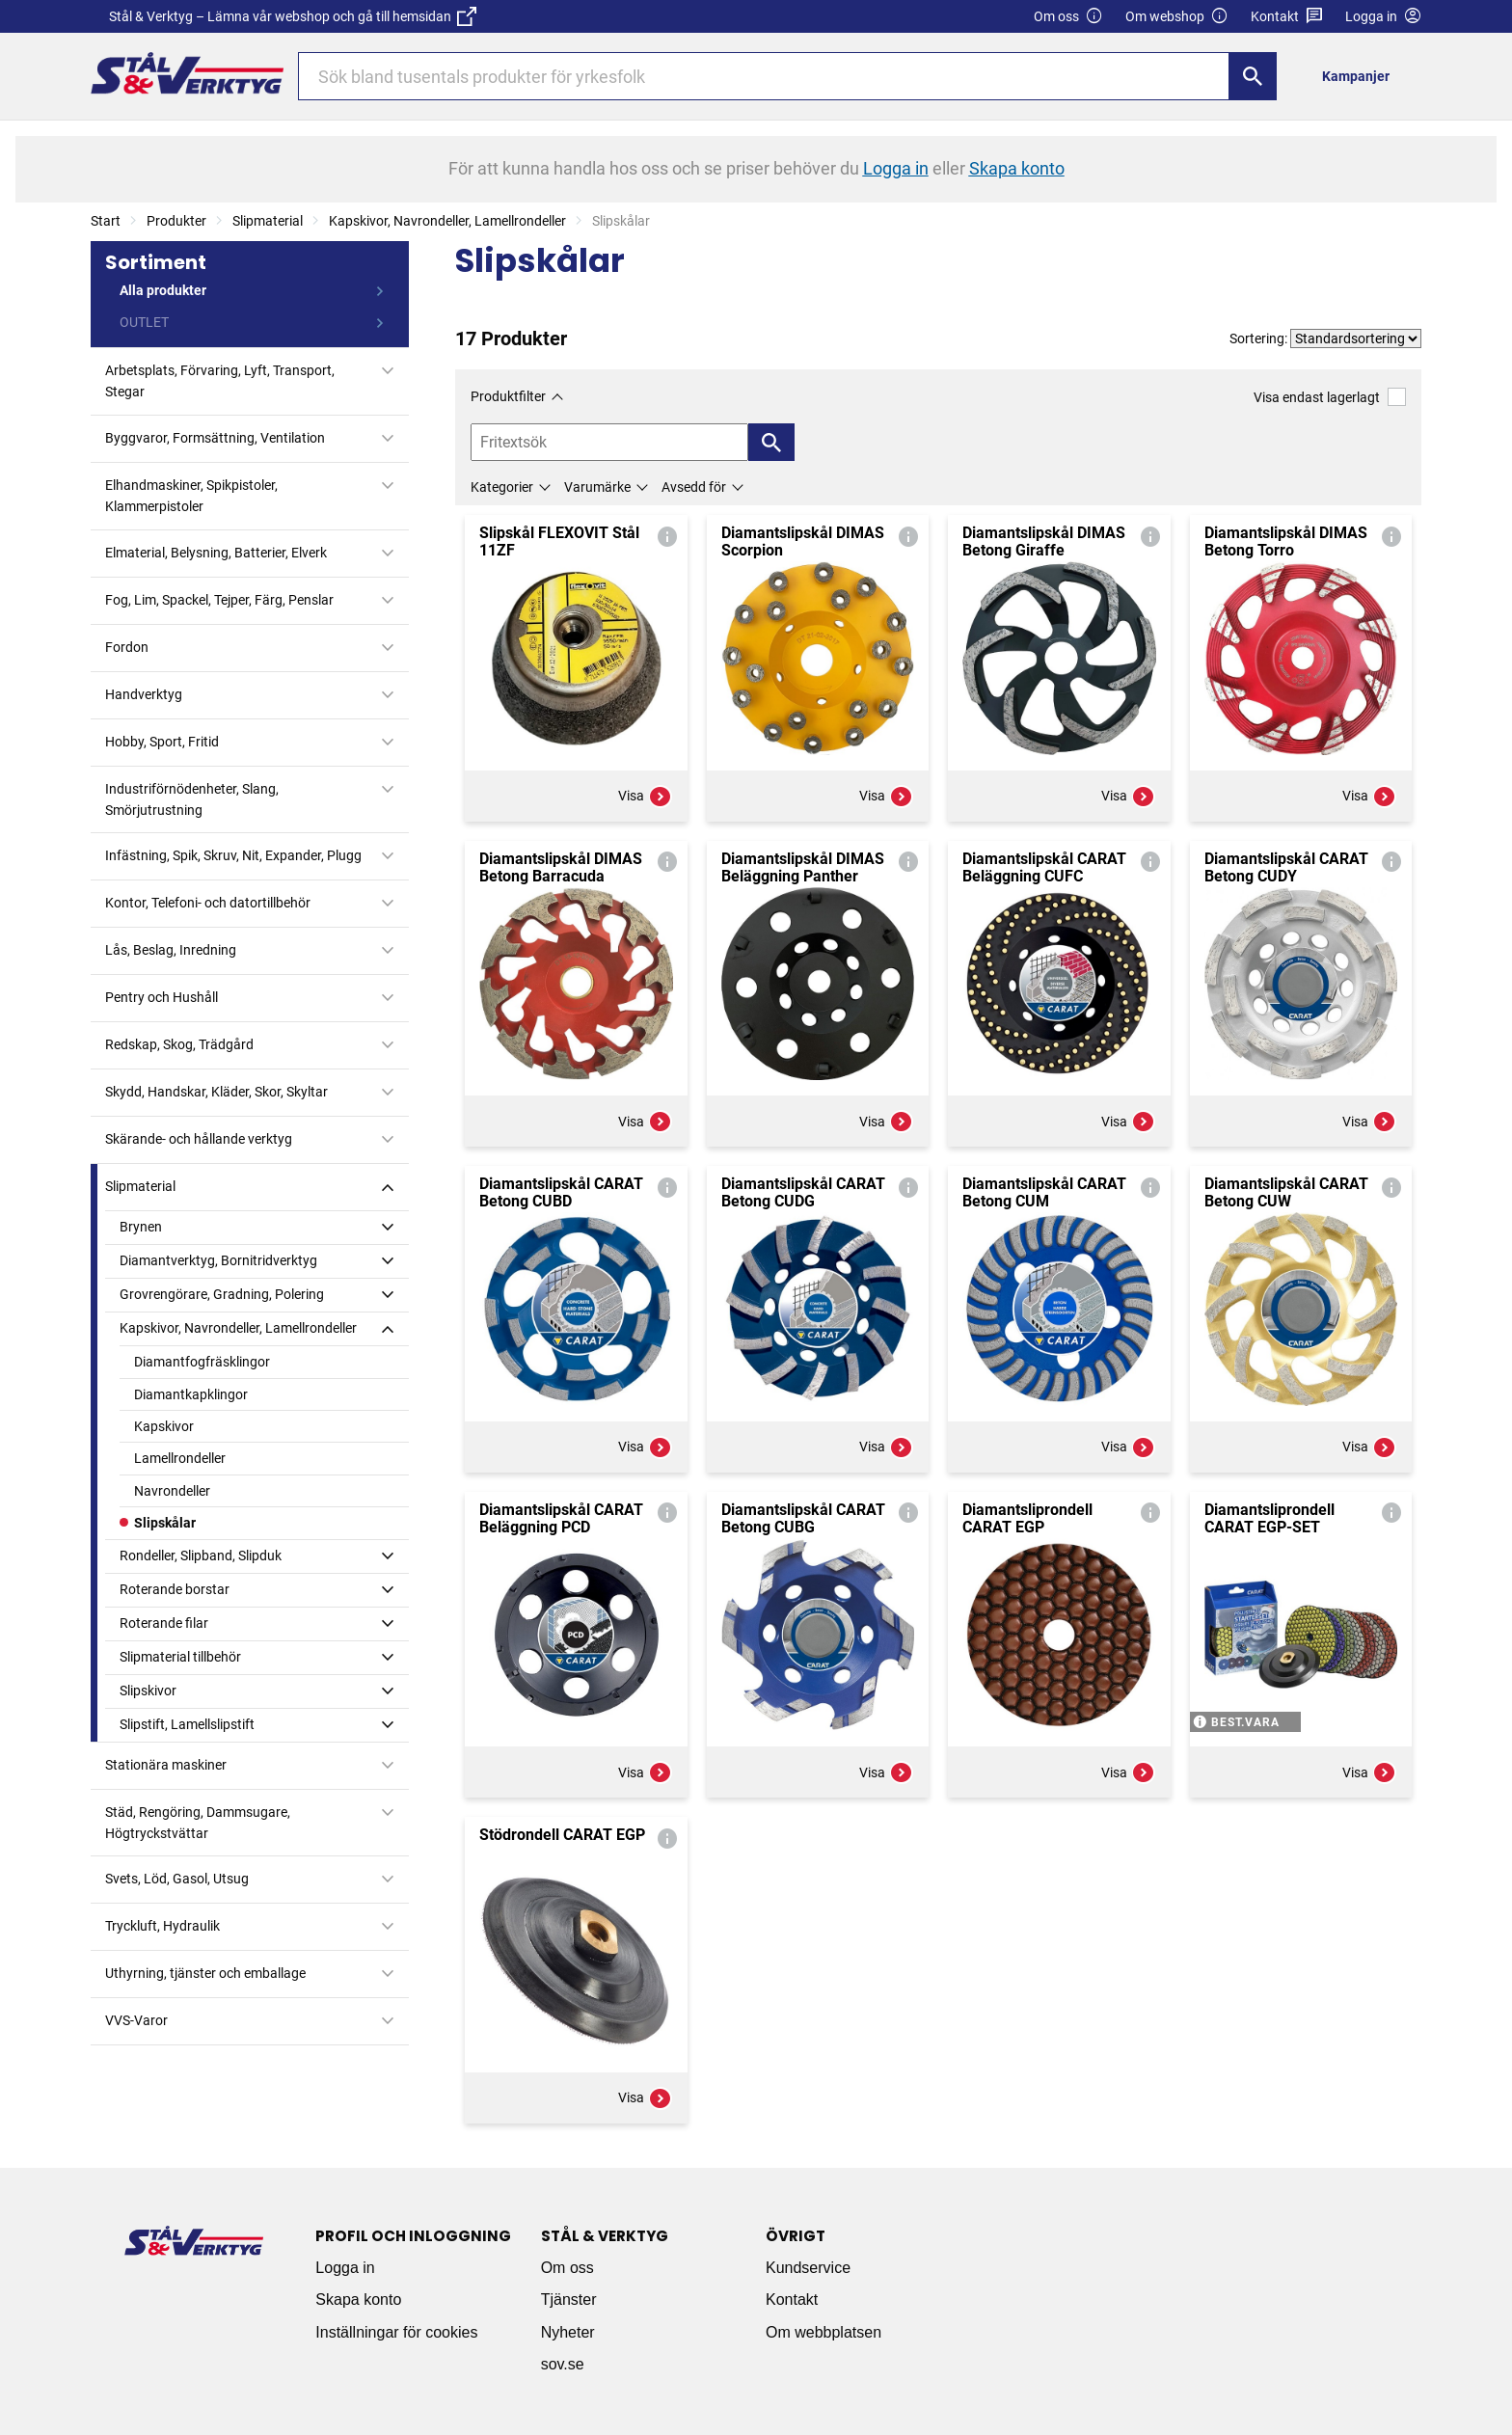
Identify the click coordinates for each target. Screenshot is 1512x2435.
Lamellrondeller (180, 1458)
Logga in (344, 2267)
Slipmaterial (267, 221)
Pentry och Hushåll (161, 997)
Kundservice (808, 2267)
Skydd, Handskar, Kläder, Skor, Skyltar (216, 1091)
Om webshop (1176, 17)
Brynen (141, 1226)
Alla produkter (163, 290)
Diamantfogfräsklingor (202, 1361)
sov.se (562, 2364)
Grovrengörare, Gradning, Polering (222, 1294)
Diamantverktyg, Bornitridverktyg (218, 1260)
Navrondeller (172, 1491)
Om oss (1068, 17)
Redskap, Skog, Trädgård (179, 1044)
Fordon (126, 647)
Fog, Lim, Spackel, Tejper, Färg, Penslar (219, 600)
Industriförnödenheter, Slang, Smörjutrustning (192, 799)
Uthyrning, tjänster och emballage (205, 1973)
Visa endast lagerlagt (1330, 397)
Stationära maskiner (166, 1764)
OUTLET (144, 322)
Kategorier (502, 487)
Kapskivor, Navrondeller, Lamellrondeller (447, 221)
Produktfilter (508, 396)
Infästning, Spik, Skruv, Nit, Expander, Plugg (233, 855)
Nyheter (568, 2332)
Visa (645, 796)
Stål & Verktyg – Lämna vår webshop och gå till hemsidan (292, 16)
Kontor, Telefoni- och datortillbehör (207, 902)
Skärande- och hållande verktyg (198, 1139)
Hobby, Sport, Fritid (162, 741)
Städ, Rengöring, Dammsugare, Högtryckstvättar (197, 1822)
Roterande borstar (175, 1589)
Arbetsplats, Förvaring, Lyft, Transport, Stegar (220, 381)
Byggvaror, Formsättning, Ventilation (215, 438)
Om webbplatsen (823, 2332)
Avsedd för (694, 487)
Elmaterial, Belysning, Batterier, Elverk (216, 552)
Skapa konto (358, 2299)
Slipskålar (165, 1522)
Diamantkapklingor (191, 1394)
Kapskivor (164, 1426)
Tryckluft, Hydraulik (162, 1926)
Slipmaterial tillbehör (180, 1656)
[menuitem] (1361, 75)
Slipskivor (148, 1690)
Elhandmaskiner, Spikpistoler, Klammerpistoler (191, 495)
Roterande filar (164, 1623)
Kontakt (1287, 17)
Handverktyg (143, 694)
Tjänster (569, 2299)
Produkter (176, 221)
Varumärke (597, 487)
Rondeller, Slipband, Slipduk (201, 1555)
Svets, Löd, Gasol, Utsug (177, 1878)
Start (106, 221)
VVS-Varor (136, 2020)
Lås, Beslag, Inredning (170, 950)
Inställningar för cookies (396, 2332)
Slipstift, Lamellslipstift (187, 1724)
